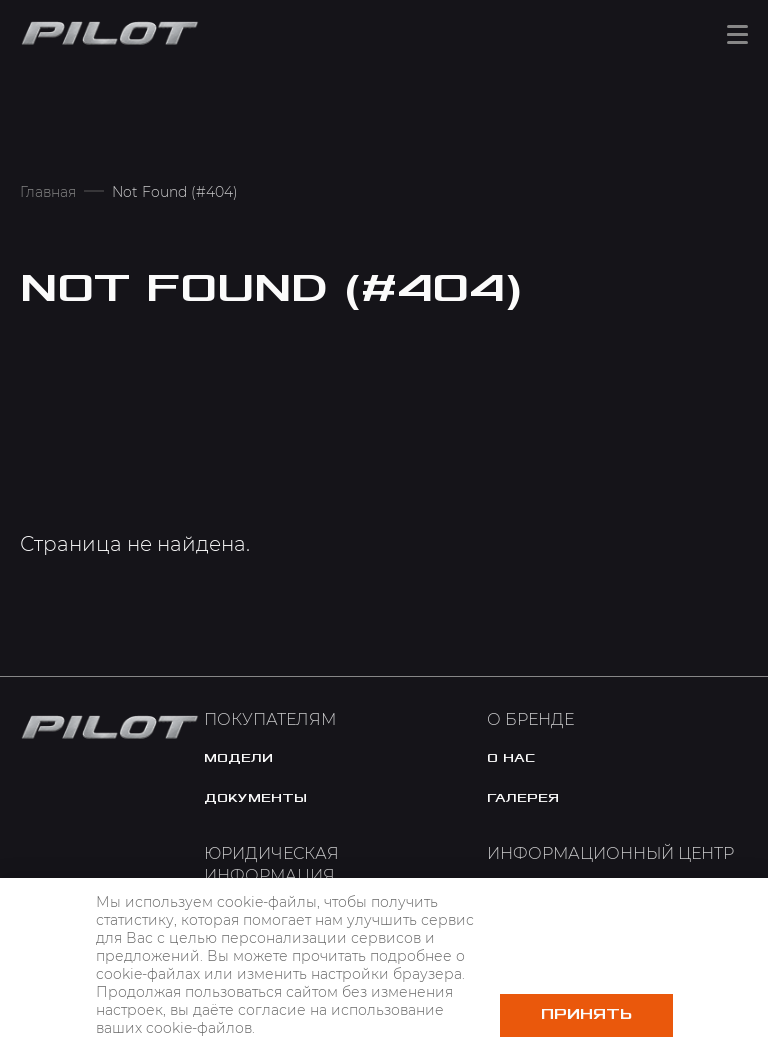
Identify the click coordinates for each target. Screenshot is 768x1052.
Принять (586, 1014)
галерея (523, 798)
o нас (511, 758)
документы (255, 798)
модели (238, 758)
